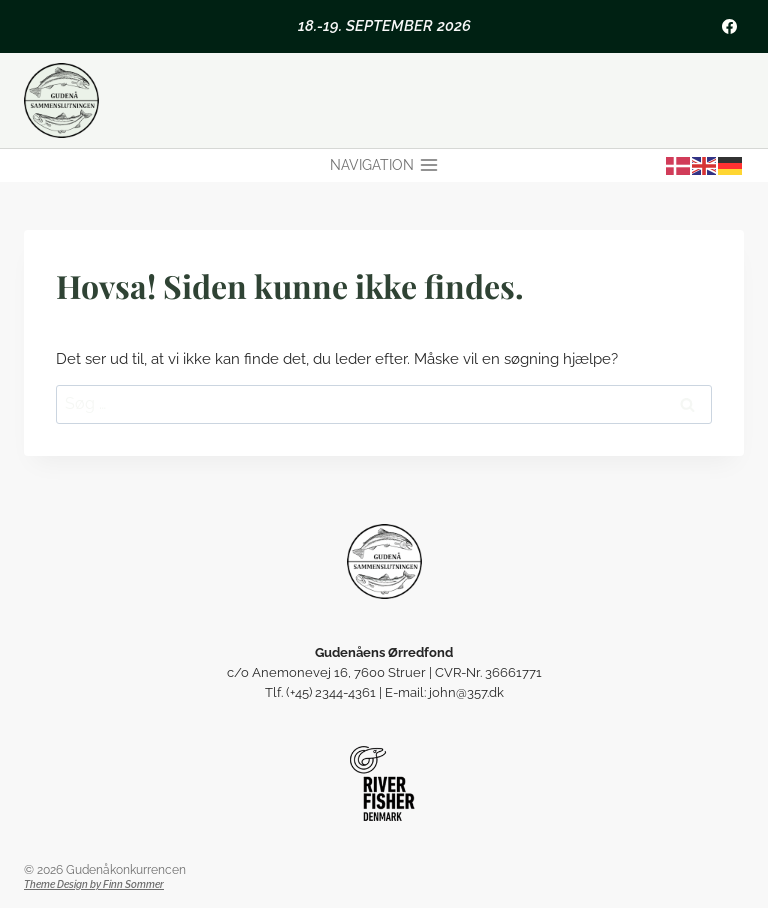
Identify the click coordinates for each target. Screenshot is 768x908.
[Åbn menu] (384, 166)
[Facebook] (729, 26)
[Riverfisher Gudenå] (384, 783)
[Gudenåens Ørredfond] (384, 561)
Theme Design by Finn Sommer (94, 884)
